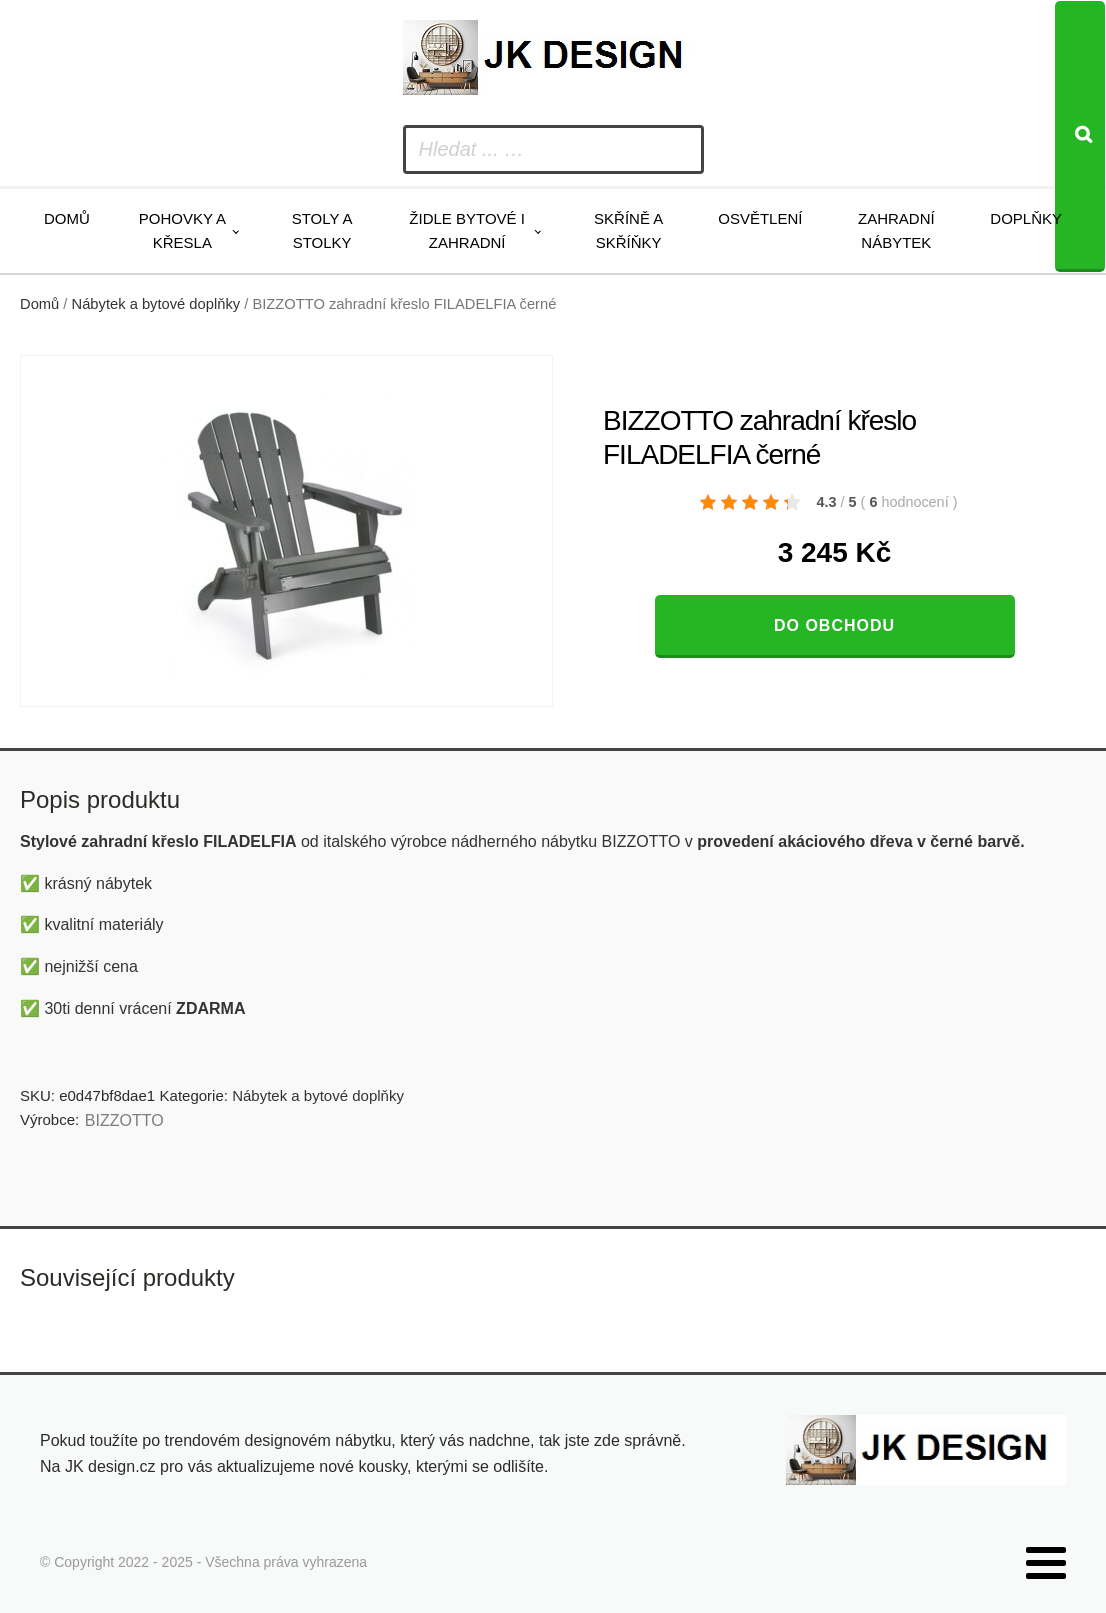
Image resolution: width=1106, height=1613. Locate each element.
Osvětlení (760, 218)
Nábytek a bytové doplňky (156, 304)
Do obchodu (834, 625)
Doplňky (1026, 218)
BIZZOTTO (124, 1120)
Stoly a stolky (322, 230)
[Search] (1080, 136)
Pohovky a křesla (182, 230)
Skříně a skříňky (628, 230)
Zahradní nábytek (896, 230)
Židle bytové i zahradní (467, 230)
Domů (67, 218)
